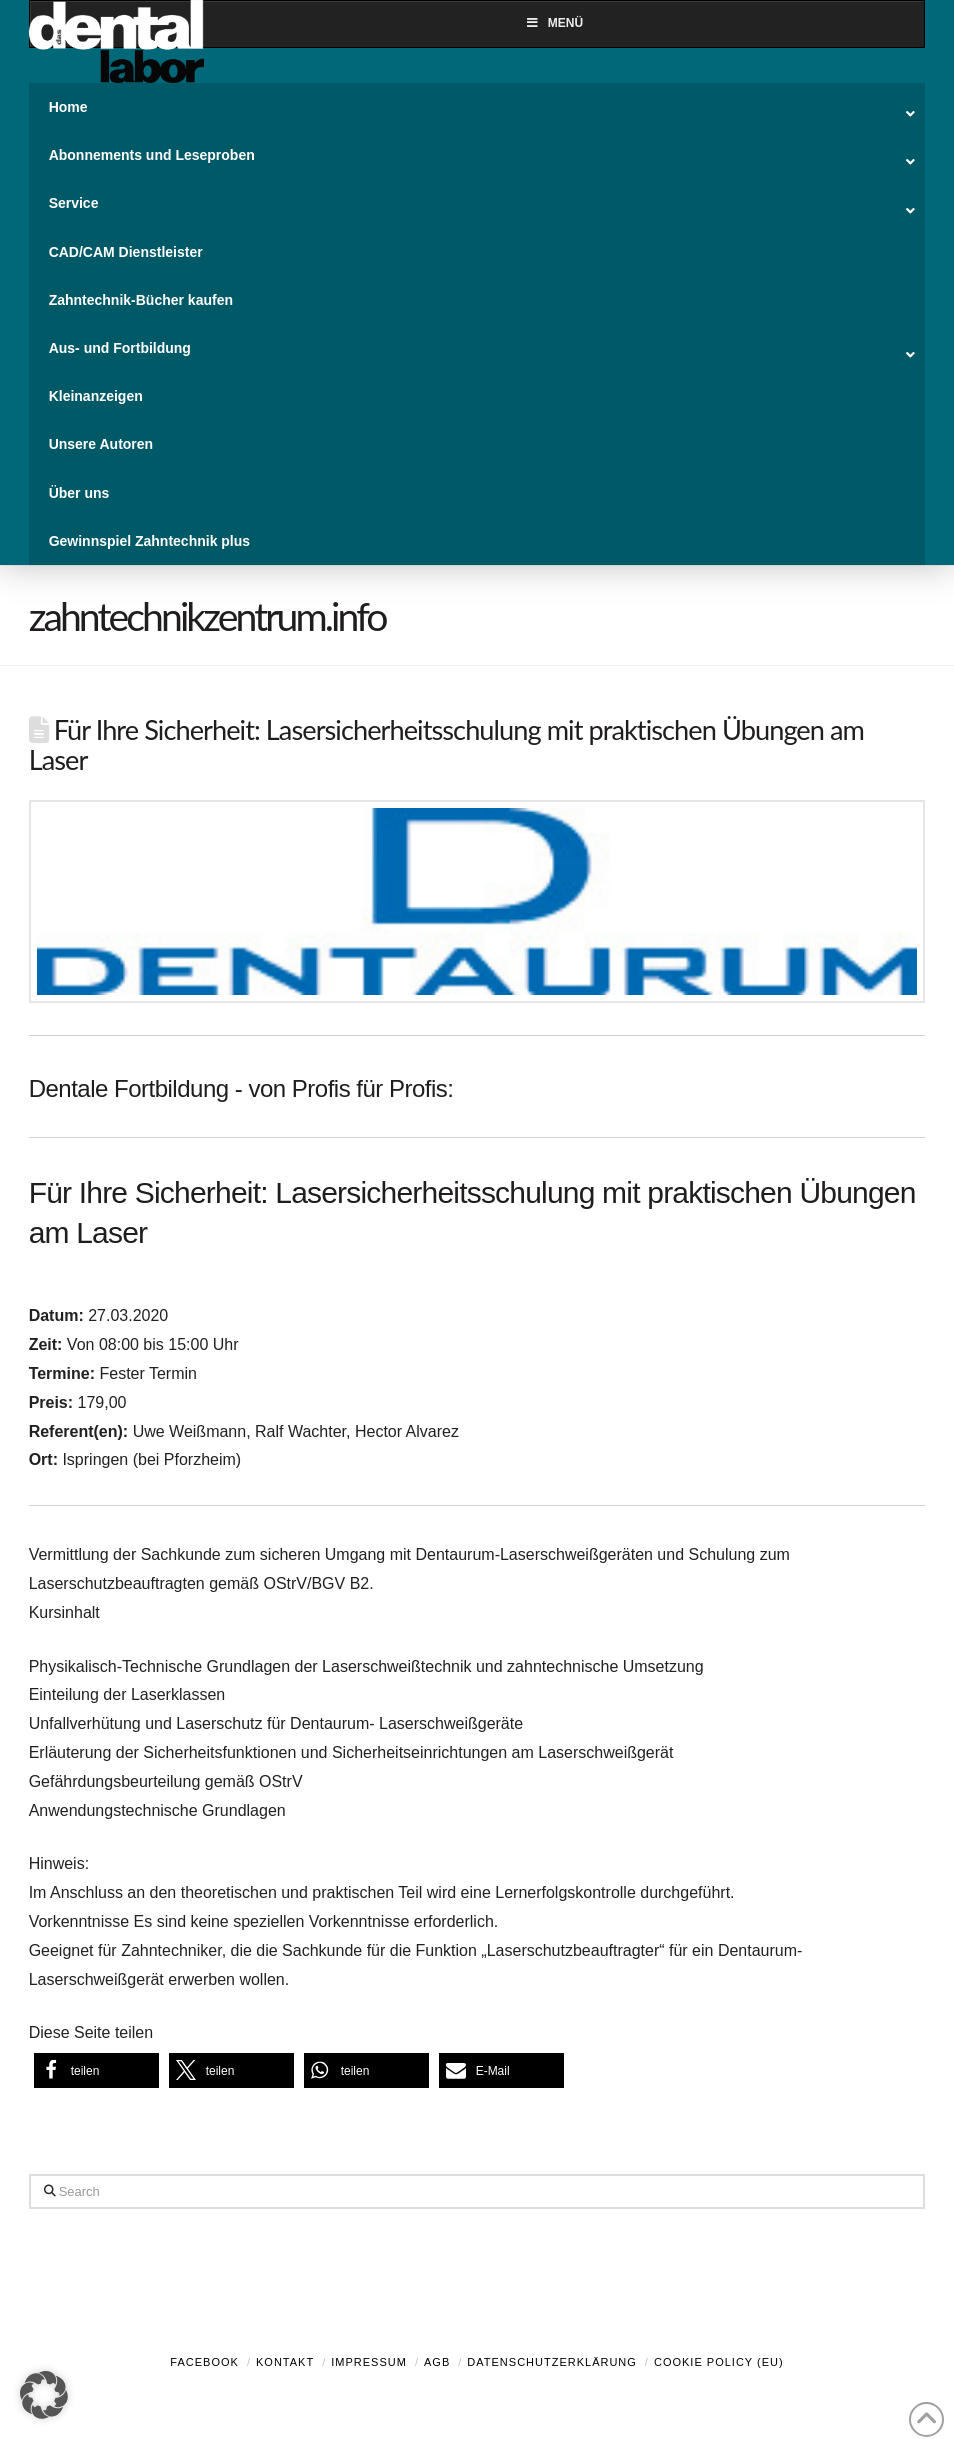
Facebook (204, 2362)
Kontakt (285, 2362)
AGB (437, 2362)
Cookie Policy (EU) (719, 2362)
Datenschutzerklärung (552, 2362)
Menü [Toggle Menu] (554, 23)
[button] (96, 2070)
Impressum (369, 2362)
